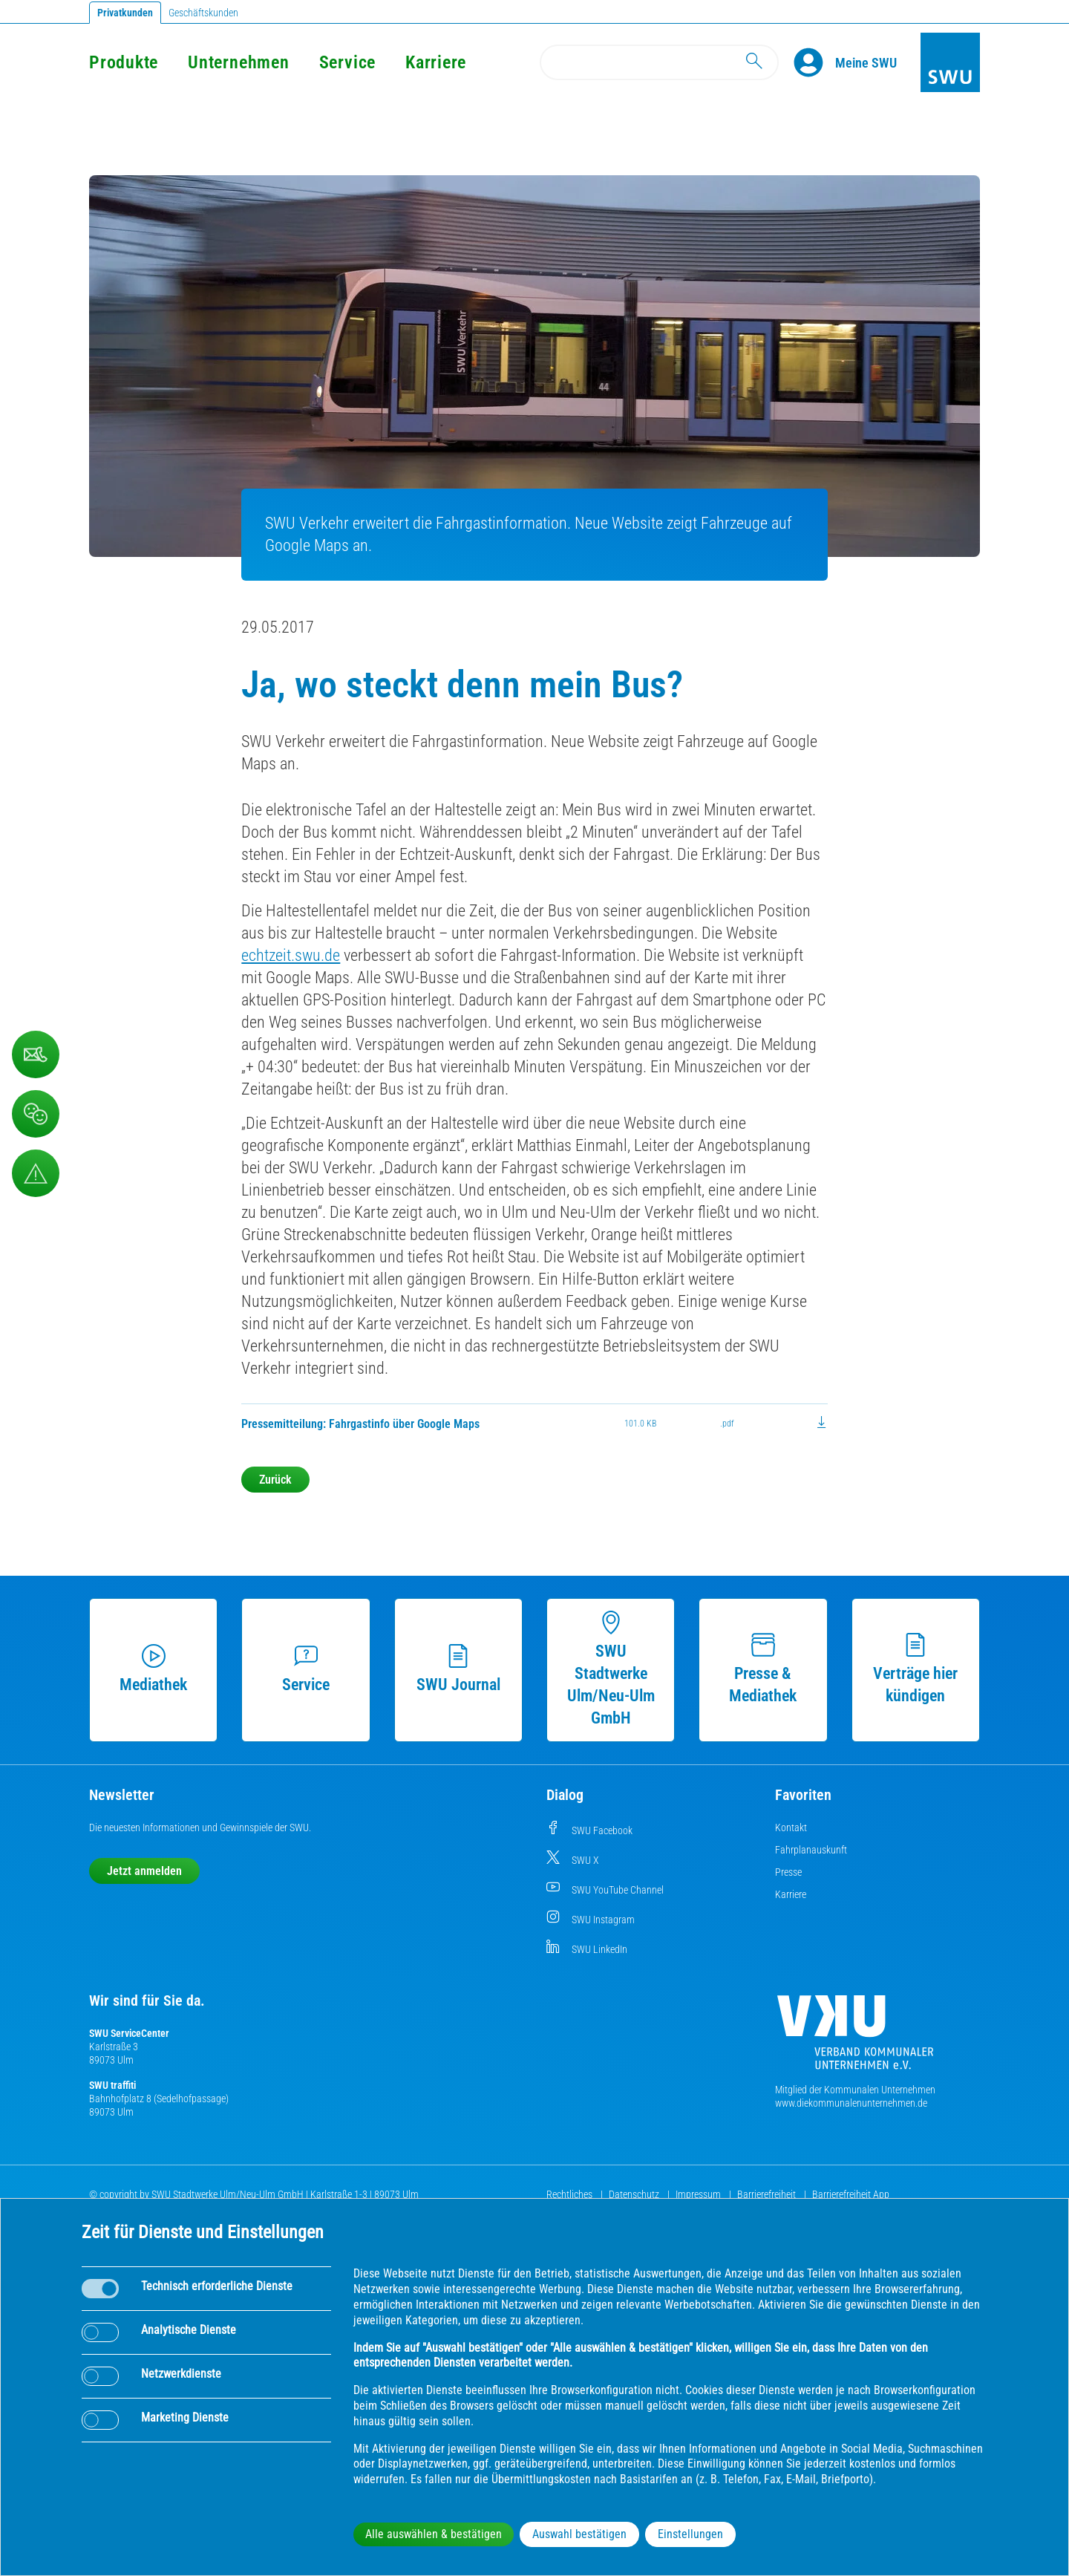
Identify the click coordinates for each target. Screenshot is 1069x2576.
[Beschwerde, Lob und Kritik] (35, 1114)
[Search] (659, 62)
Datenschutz (635, 2194)
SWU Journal (458, 1669)
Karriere (435, 62)
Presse (788, 1872)
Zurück (275, 1480)
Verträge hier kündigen (915, 1669)
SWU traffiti (112, 2085)
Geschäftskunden (203, 13)
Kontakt (791, 1827)
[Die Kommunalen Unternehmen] (855, 2038)
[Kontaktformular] (35, 1054)
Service (347, 62)
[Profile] (814, 62)
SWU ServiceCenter (129, 2033)
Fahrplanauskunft (811, 1850)
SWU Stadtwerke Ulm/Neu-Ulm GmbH (611, 1669)
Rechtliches (570, 2194)
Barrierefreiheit (767, 2194)
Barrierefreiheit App (850, 2194)
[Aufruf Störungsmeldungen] (35, 1173)
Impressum (699, 2194)
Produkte (123, 62)
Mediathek (153, 1669)
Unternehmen (238, 62)
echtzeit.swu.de (290, 955)
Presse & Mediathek (763, 1669)
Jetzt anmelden (144, 1871)
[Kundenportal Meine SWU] (866, 62)
